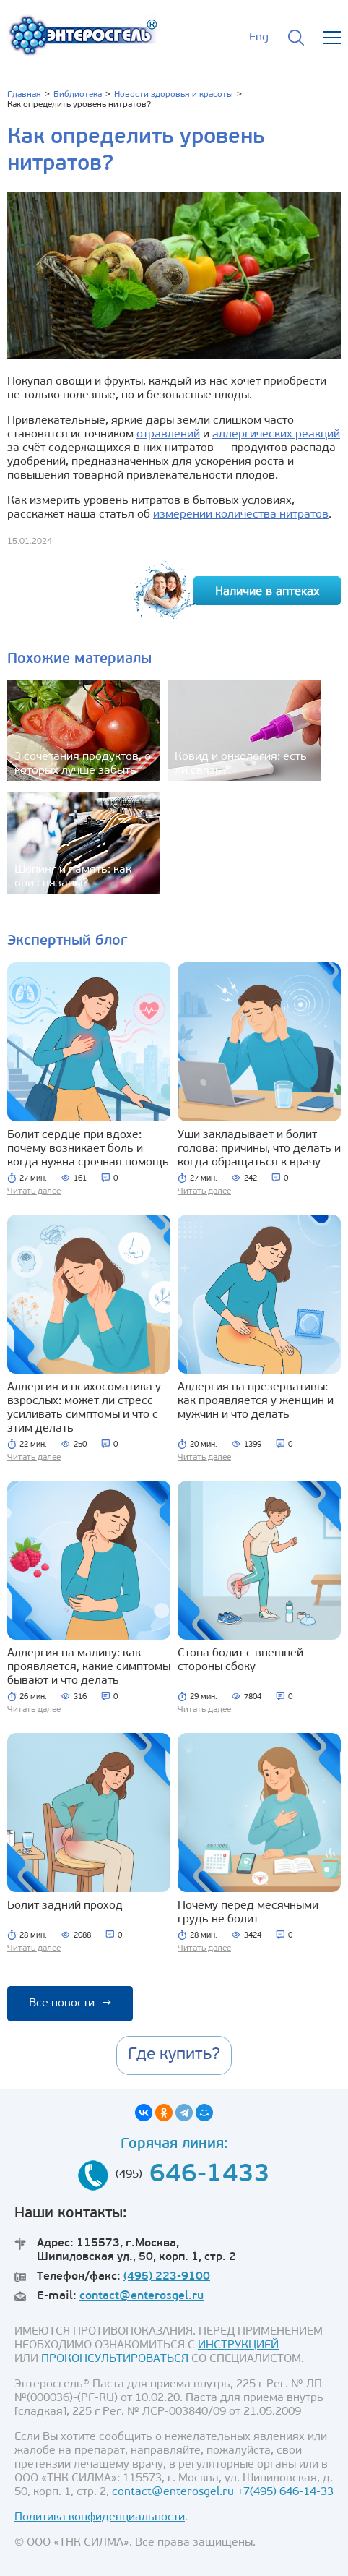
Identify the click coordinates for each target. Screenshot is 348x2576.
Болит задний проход (65, 1906)
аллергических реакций (276, 434)
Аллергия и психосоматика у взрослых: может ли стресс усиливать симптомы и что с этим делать (84, 1408)
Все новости (70, 2003)
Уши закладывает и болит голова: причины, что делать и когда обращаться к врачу (259, 1148)
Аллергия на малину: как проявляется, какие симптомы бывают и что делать (88, 1667)
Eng (259, 37)
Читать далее (34, 1191)
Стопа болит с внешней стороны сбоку (240, 1660)
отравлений (168, 434)
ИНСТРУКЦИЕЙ (238, 2345)
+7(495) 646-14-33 (285, 2492)
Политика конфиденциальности (99, 2517)
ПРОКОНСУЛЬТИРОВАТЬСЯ (114, 2359)
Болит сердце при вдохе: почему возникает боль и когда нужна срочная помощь (88, 1148)
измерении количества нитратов (241, 515)
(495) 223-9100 (166, 2276)
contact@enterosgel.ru (141, 2296)
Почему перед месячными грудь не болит (248, 1912)
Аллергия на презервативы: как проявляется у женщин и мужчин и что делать (256, 1401)
